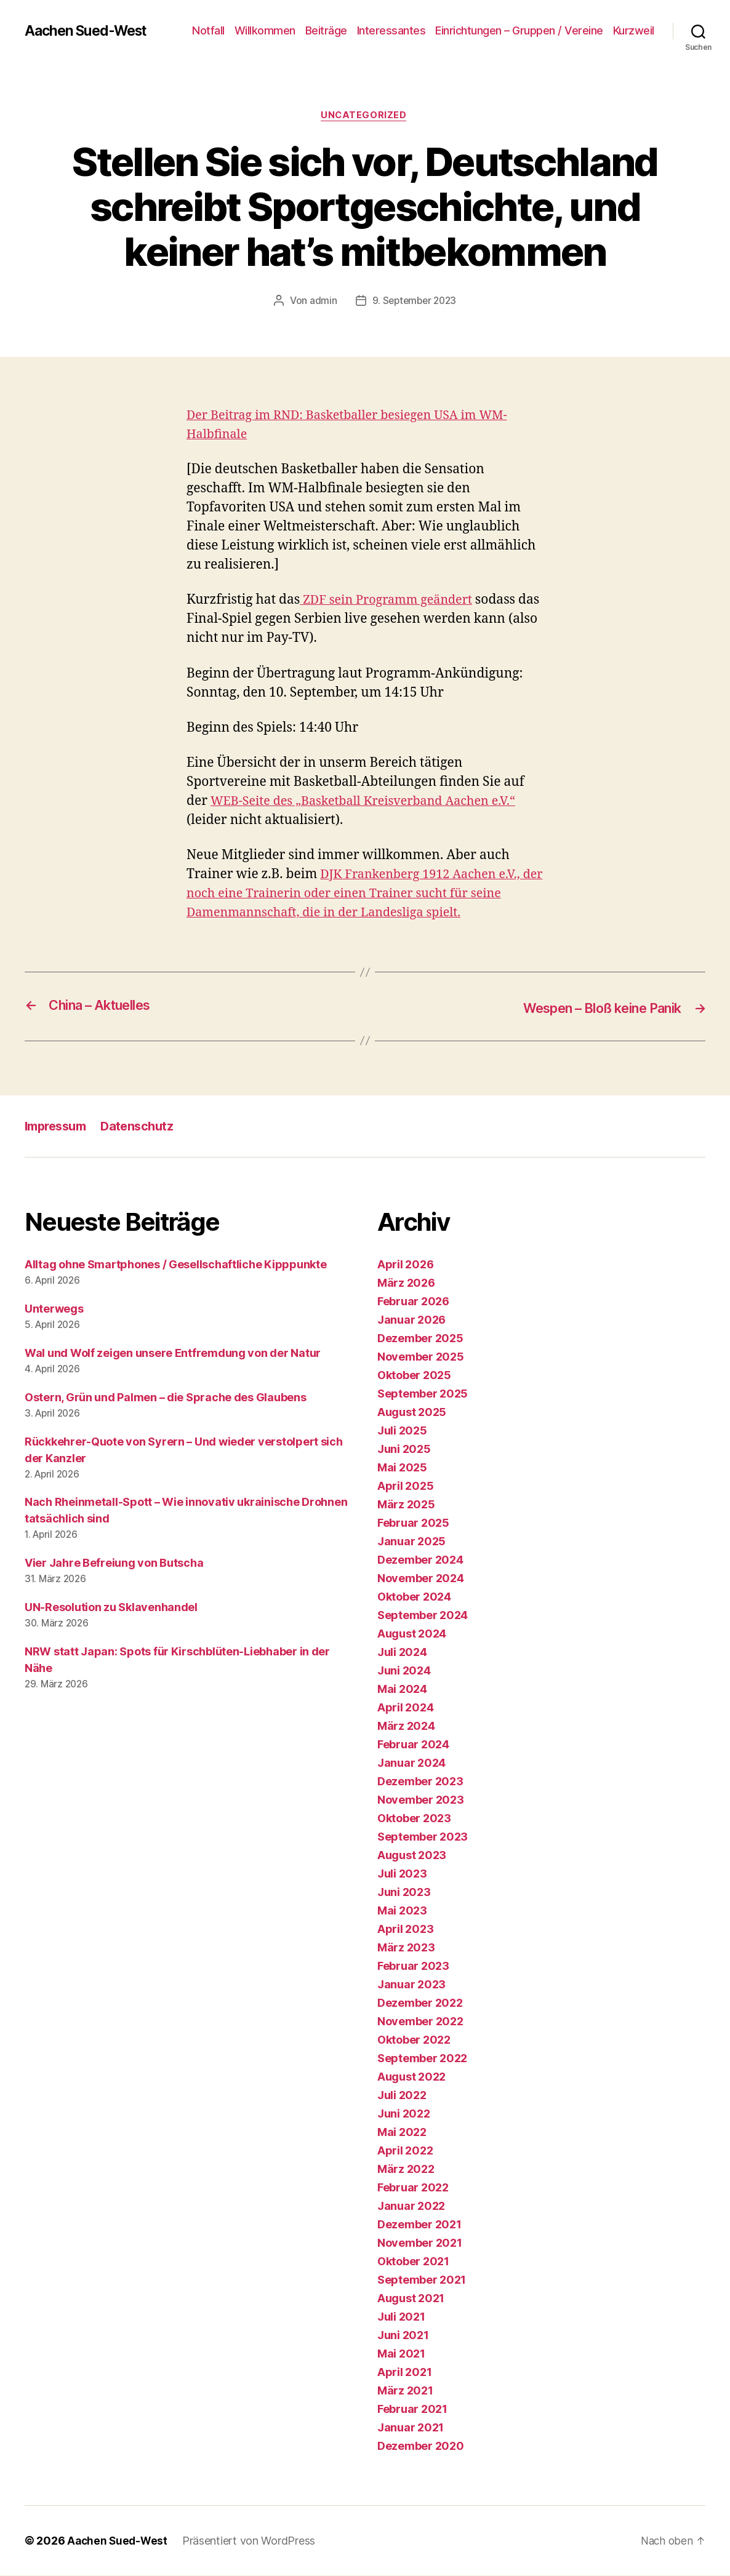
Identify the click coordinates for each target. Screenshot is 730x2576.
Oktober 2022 (414, 2040)
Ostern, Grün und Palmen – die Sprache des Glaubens (166, 1397)
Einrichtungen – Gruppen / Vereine (519, 30)
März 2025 (406, 1504)
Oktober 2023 (414, 1818)
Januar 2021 (410, 2428)
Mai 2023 (402, 1911)
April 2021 (404, 2372)
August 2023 (411, 1855)
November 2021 (419, 2243)
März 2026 (406, 1283)
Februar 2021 (412, 2409)
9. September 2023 (414, 301)
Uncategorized (365, 116)
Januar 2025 (411, 1541)
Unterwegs (54, 1309)
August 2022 (411, 2077)
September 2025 (422, 1394)
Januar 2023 (411, 1984)
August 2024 (411, 1634)
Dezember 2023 (420, 1781)
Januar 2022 (411, 2206)
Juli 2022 (402, 2095)
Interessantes (391, 30)
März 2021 (405, 2391)
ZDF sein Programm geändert (391, 601)
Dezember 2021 (419, 2224)
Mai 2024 (402, 1689)
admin (321, 301)
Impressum (58, 1126)
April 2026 (405, 1264)
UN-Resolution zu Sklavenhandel (111, 1607)
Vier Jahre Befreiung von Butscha (114, 1563)
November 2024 (420, 1578)
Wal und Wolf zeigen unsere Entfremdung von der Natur (173, 1353)
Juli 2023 (402, 1874)
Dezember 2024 (420, 1560)
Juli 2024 (402, 1652)
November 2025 (420, 1357)
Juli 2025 (402, 1431)
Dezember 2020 (420, 2446)
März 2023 (406, 1948)
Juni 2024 (404, 1671)
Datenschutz (145, 1126)
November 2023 (420, 1800)
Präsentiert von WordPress (251, 2541)
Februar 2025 (413, 1523)
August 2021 (410, 2298)
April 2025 (405, 1486)
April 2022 (405, 2151)
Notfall (208, 30)
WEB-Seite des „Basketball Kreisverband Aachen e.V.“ (373, 802)
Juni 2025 (404, 1449)
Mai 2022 (402, 2132)
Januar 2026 (411, 1320)
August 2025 (411, 1412)
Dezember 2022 (420, 2003)
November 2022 (420, 2021)
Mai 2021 (401, 2354)
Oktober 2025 (414, 1375)
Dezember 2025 (420, 1338)
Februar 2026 (413, 1301)
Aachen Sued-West (90, 30)
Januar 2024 (411, 1763)
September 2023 (422, 1837)
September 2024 (422, 1615)
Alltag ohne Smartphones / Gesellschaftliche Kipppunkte (175, 1264)
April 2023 (405, 1929)
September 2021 (421, 2280)
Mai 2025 (402, 1468)
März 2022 (406, 2169)
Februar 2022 (413, 2188)
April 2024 (405, 1708)
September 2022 (422, 2058)
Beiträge (326, 30)
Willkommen (265, 30)
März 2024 (406, 1726)
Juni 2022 (403, 2114)
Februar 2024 (413, 1744)
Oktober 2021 (413, 2261)
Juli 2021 (401, 2317)
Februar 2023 (413, 1966)
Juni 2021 (403, 2335)
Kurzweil (633, 30)
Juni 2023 (404, 1892)
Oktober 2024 (414, 1597)
